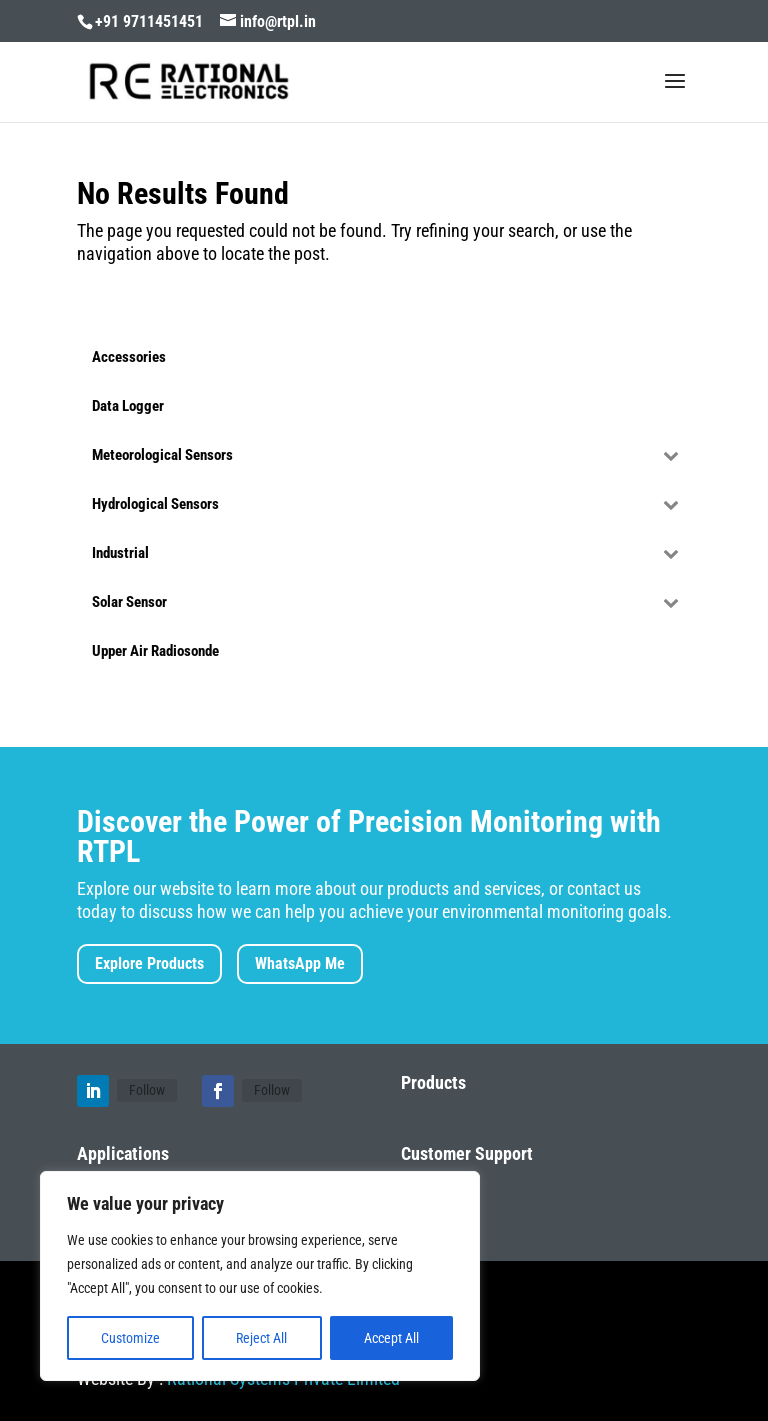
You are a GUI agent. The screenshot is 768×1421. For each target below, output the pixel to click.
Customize (130, 1338)
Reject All (261, 1338)
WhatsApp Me (300, 963)
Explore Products (149, 963)
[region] (260, 1276)
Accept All (391, 1338)
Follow (147, 1090)
